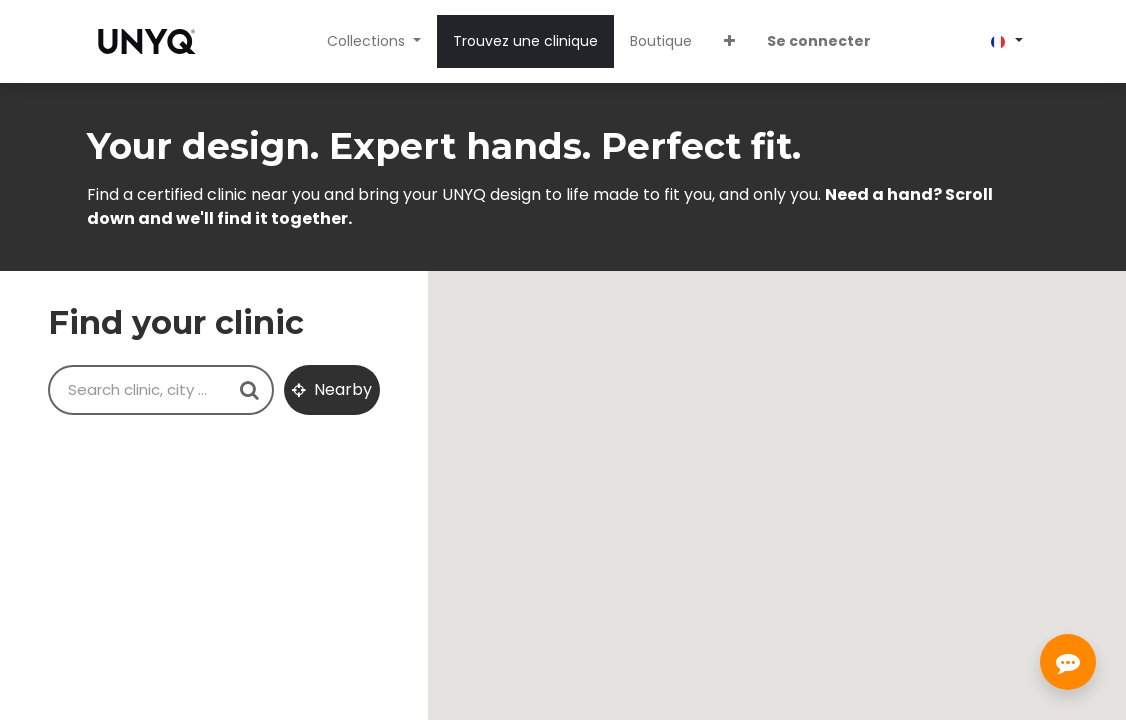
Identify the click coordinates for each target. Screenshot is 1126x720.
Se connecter (819, 41)
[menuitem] (525, 41)
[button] (729, 41)
